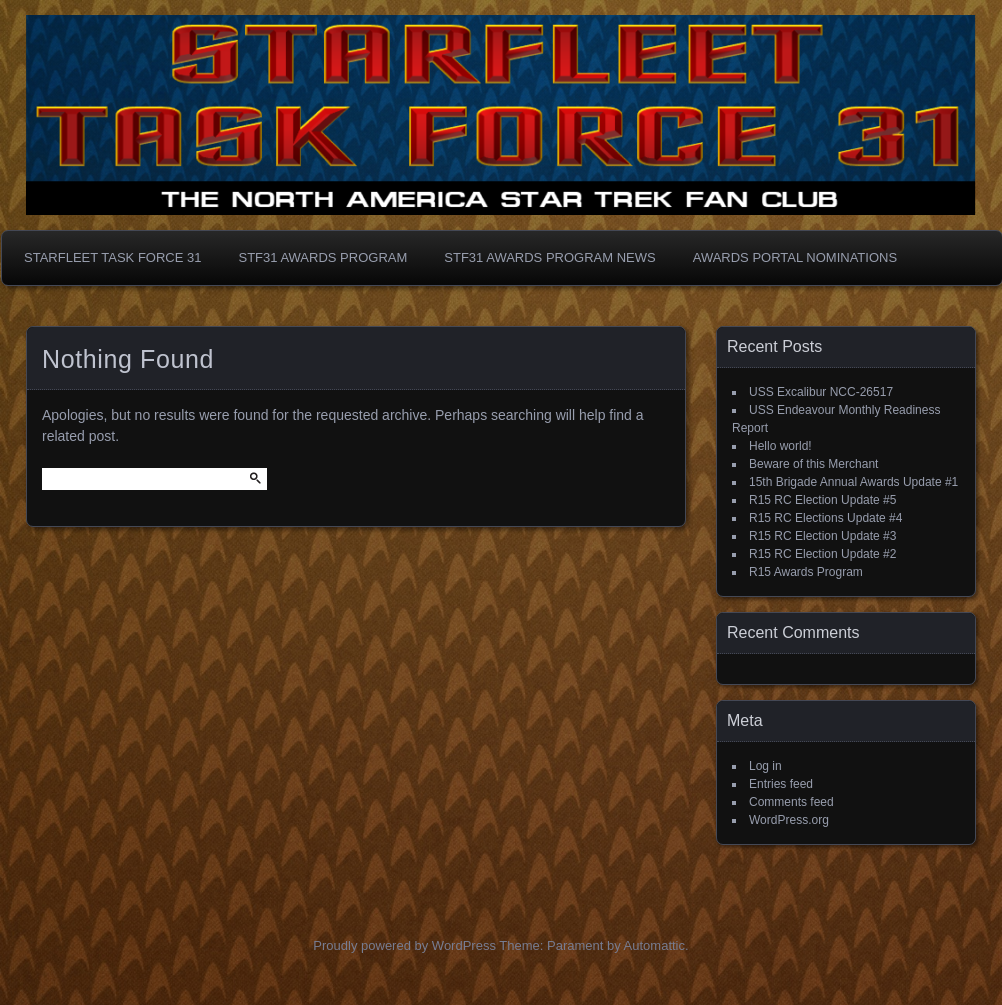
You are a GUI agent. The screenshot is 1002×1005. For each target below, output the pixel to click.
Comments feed (791, 802)
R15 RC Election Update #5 (822, 500)
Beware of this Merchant (813, 464)
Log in (765, 766)
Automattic (654, 945)
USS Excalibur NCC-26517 (821, 392)
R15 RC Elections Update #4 (825, 518)
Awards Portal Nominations (795, 257)
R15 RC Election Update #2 (822, 554)
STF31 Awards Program (322, 257)
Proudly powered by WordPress (404, 945)
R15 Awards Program (806, 572)
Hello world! (780, 446)
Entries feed (781, 784)
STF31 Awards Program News (549, 257)
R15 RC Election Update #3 (822, 536)
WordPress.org (789, 820)
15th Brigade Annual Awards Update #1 (853, 482)
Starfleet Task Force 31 (112, 257)
